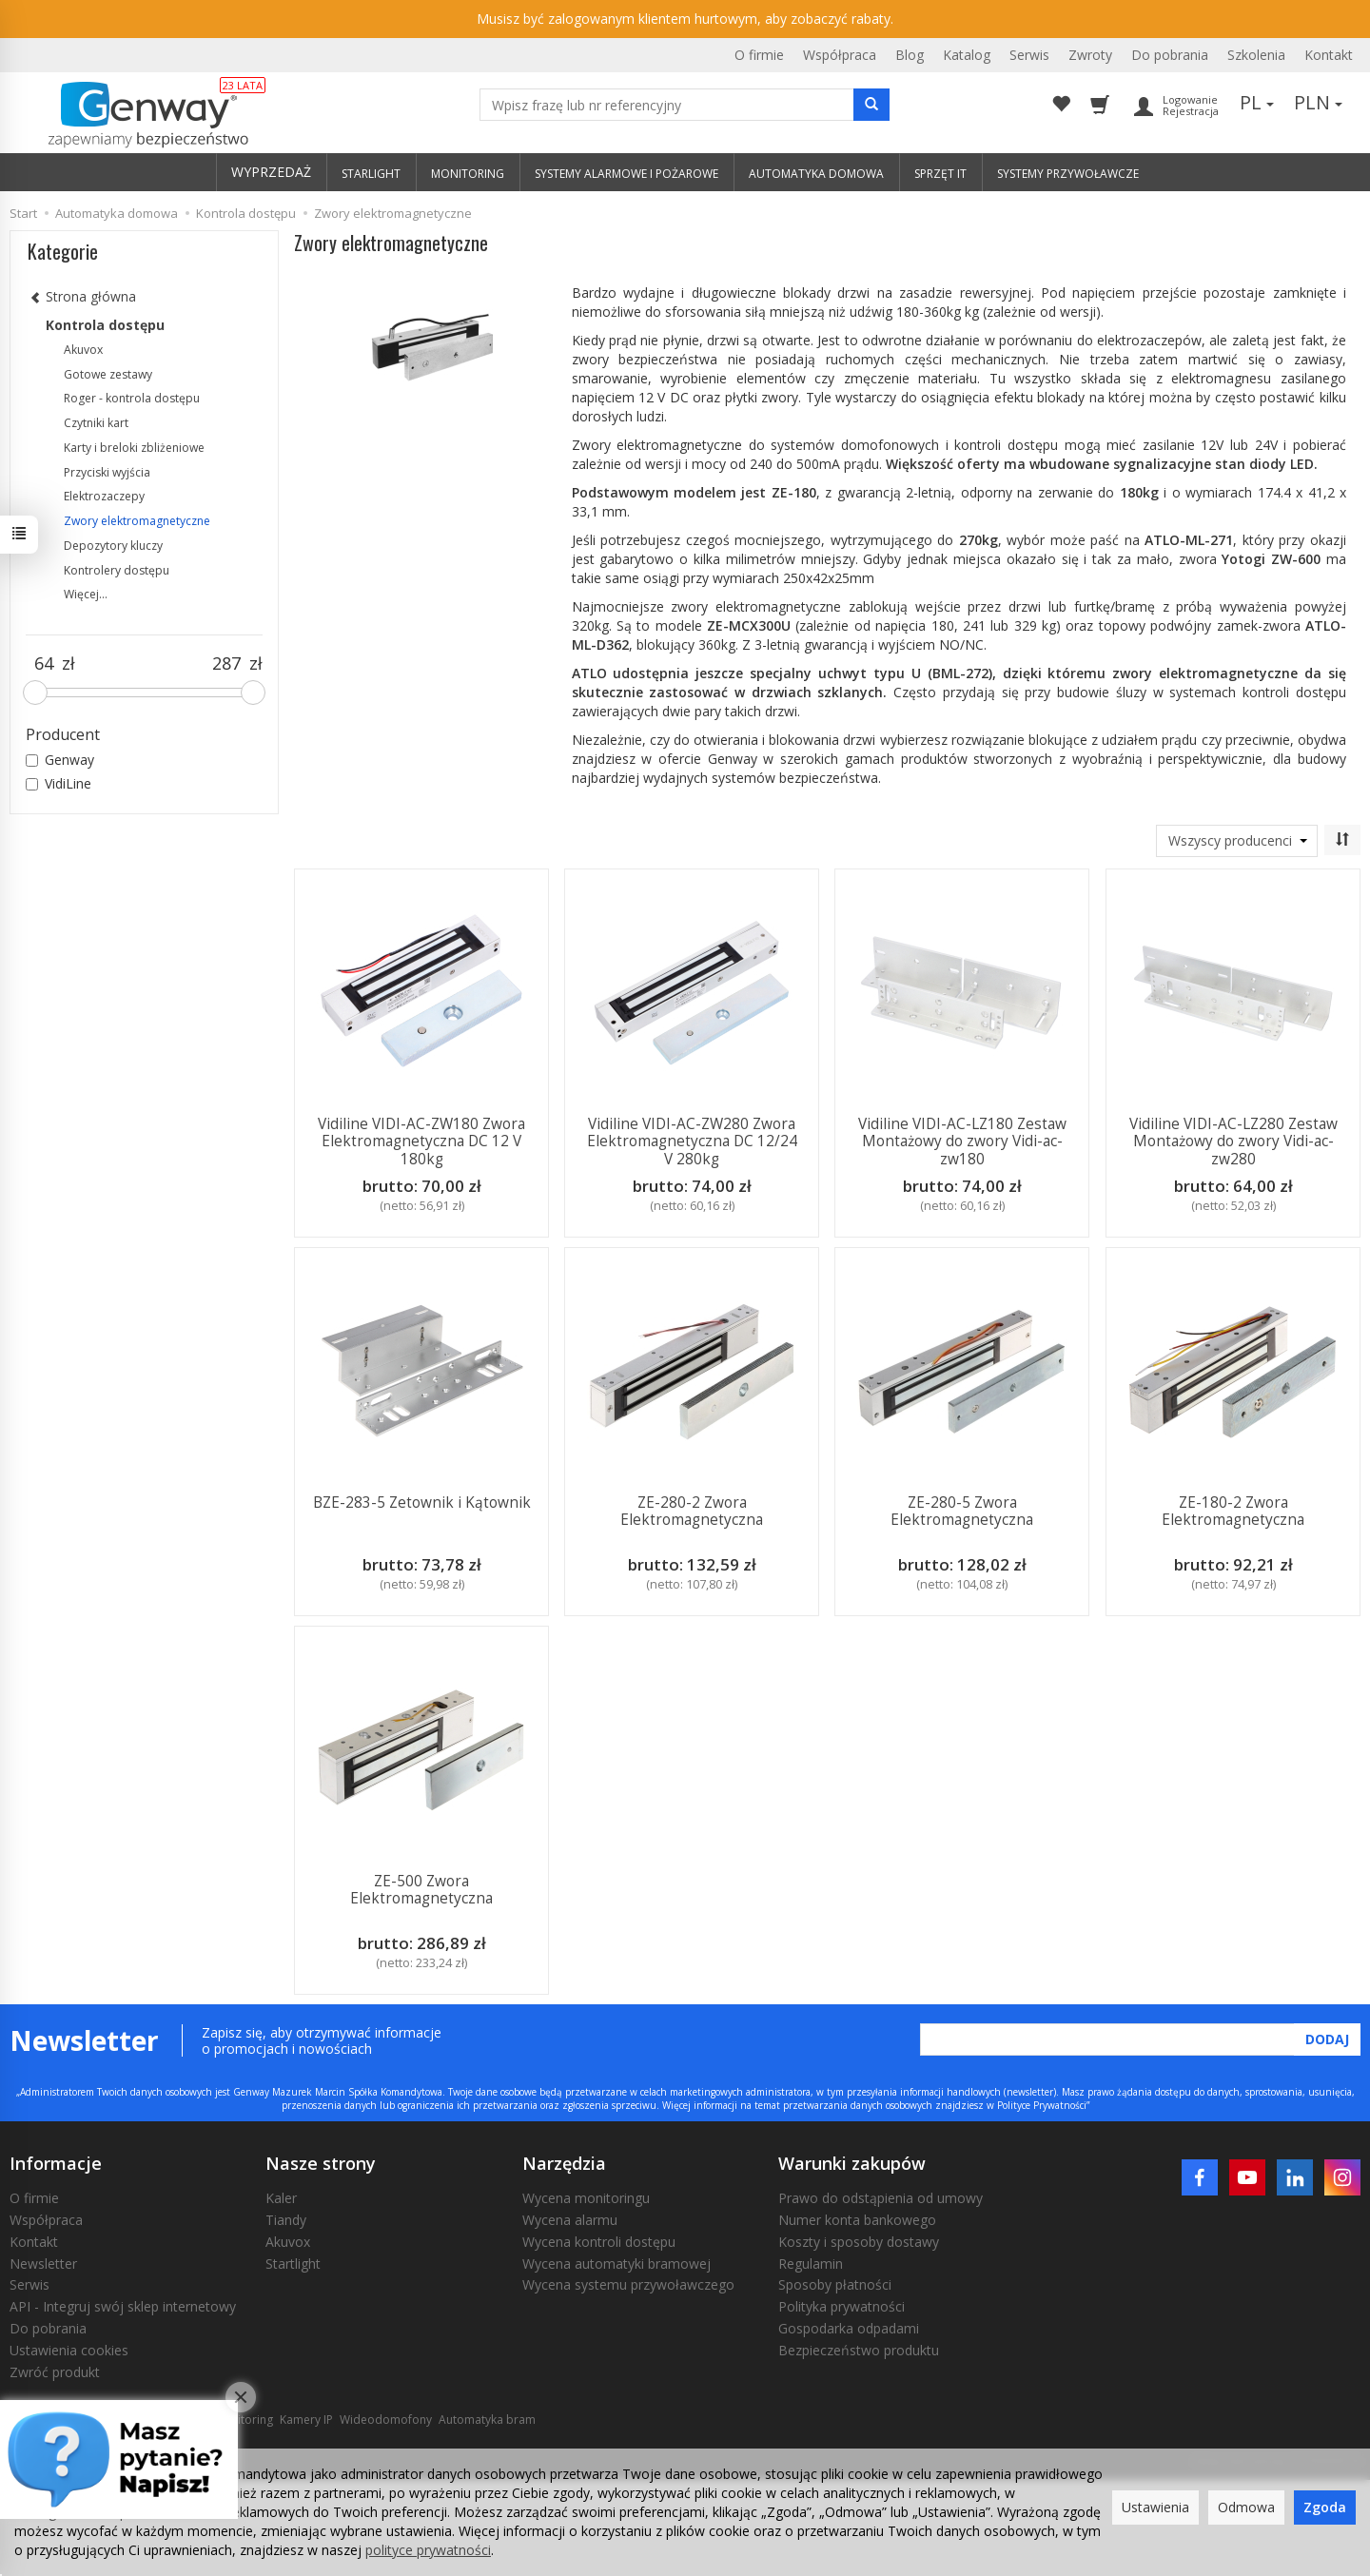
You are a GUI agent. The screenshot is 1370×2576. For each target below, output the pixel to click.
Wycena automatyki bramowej (616, 2263)
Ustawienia (1155, 2507)
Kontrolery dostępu (116, 570)
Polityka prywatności (841, 2306)
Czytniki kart (96, 423)
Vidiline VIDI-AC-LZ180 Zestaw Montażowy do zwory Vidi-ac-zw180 (962, 1141)
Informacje (56, 2163)
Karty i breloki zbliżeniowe (134, 447)
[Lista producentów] (1237, 841)
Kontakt (1328, 55)
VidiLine (58, 783)
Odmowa (1246, 2507)
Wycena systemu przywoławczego (628, 2284)
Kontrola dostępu (105, 325)
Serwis (1029, 55)
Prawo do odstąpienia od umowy (880, 2198)
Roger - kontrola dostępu (132, 398)
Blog (909, 55)
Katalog (966, 55)
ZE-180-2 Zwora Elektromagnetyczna (1233, 1511)
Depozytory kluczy (113, 545)
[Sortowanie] (1342, 840)
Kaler (281, 2198)
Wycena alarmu (569, 2220)
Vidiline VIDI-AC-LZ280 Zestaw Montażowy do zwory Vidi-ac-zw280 (1232, 1141)
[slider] (35, 692)
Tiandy (285, 2220)
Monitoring (243, 2419)
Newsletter (43, 2263)
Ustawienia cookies (69, 2350)
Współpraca (839, 55)
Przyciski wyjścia (107, 472)
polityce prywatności (428, 2550)
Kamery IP (306, 2419)
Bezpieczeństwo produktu (858, 2350)
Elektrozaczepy (104, 496)
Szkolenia (1256, 55)
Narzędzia (564, 2163)
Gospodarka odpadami (848, 2328)
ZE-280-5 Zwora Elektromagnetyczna (961, 1511)
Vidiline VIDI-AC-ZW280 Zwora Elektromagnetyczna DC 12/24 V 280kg (692, 1141)
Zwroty (1090, 55)
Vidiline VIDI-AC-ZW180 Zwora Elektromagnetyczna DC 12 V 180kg (421, 1141)
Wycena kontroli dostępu (598, 2242)
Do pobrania (1169, 55)
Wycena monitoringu (586, 2198)
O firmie (759, 55)
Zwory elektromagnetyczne (137, 521)
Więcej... (86, 594)
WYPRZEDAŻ (271, 172)
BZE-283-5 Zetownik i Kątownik (421, 1502)
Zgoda (1324, 2507)
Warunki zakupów (852, 2163)
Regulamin (810, 2263)
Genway (60, 760)
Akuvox (83, 350)
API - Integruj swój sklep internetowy (123, 2306)
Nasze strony (320, 2163)
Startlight (293, 2263)
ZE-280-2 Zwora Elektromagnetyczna (691, 1511)
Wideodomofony (386, 2419)
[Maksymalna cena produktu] (227, 664)
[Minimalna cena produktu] (44, 664)
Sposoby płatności (834, 2284)
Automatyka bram (487, 2419)
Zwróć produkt (55, 2372)
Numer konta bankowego (857, 2220)
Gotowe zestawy (108, 374)
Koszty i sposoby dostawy (858, 2242)
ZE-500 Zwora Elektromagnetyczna (421, 1889)
